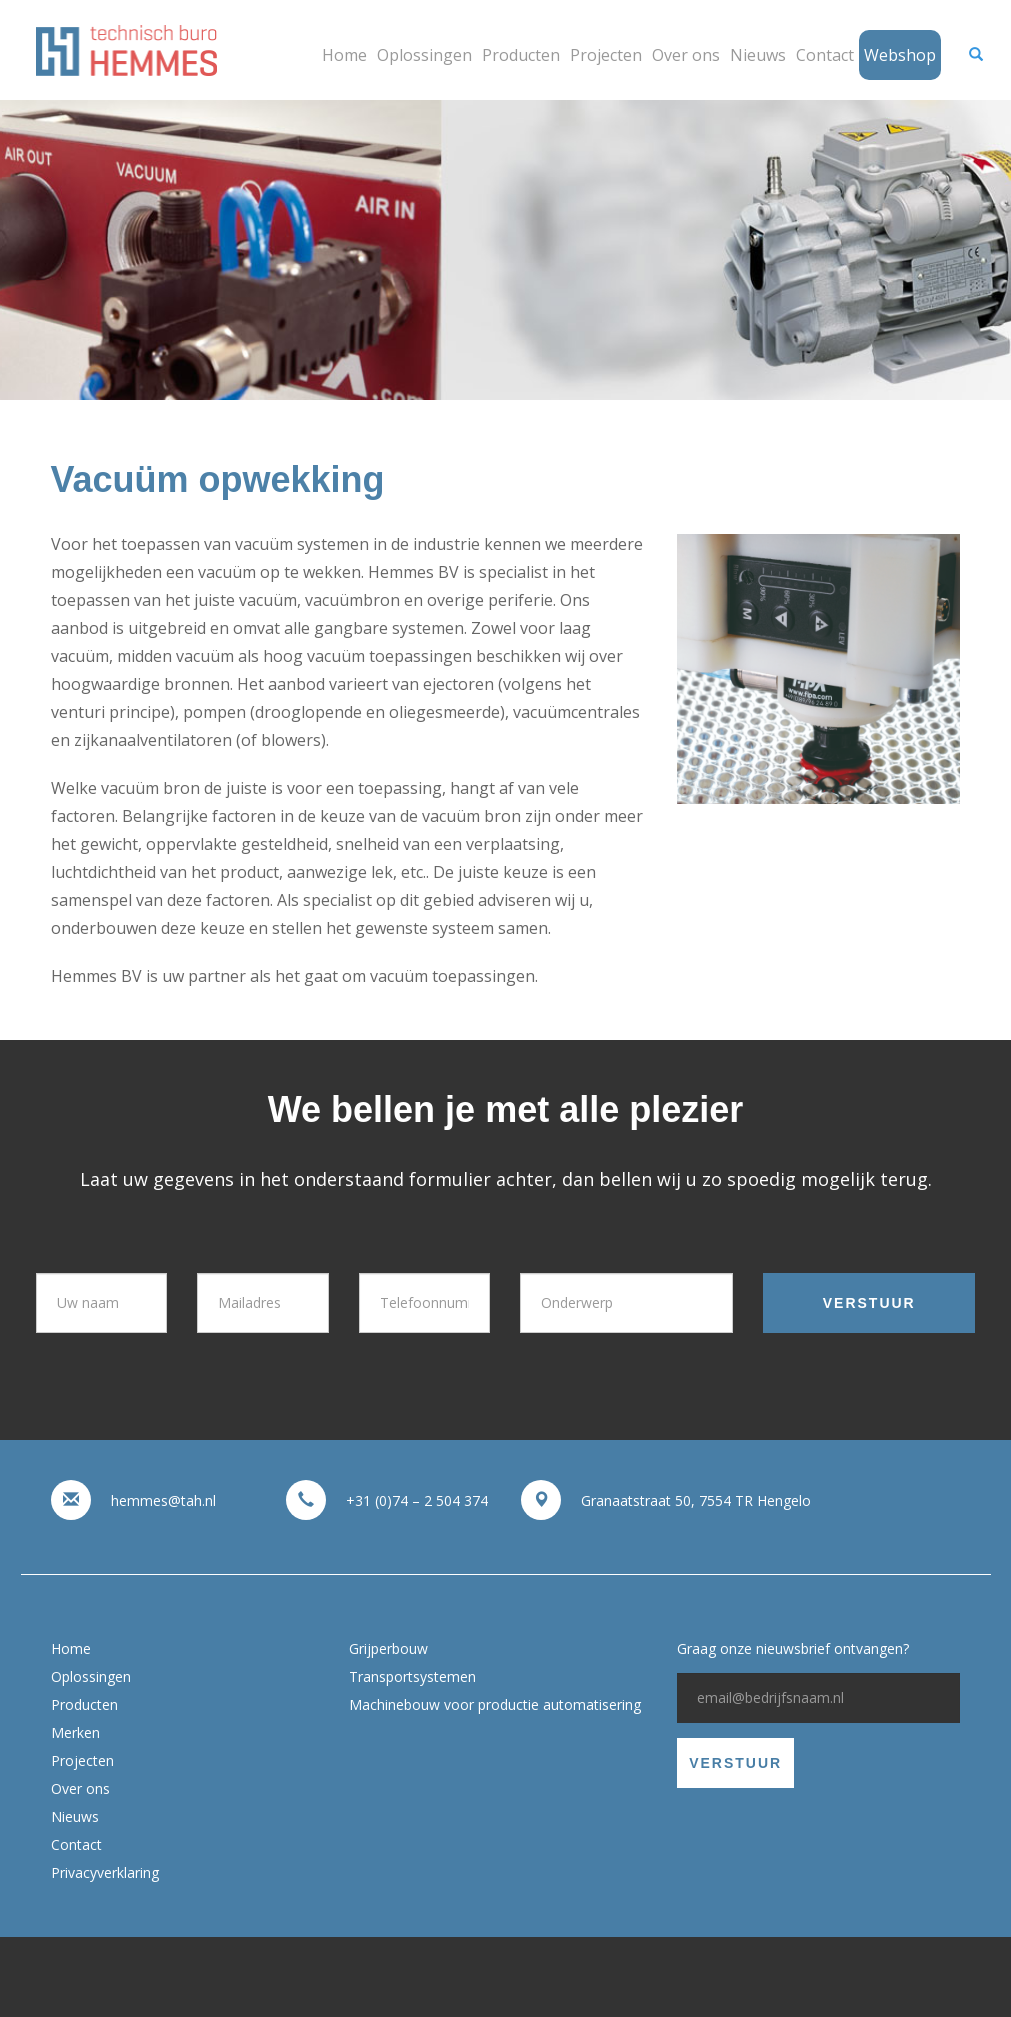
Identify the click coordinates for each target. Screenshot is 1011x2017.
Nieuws (758, 55)
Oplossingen (424, 55)
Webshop (900, 55)
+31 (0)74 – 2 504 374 (417, 1500)
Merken (75, 1732)
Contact (825, 55)
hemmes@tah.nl (163, 1500)
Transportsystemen (412, 1676)
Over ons (686, 55)
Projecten (606, 55)
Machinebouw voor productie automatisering (495, 1704)
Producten (521, 55)
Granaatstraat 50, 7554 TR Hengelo (696, 1500)
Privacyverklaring (105, 1872)
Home (344, 55)
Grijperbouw (388, 1648)
